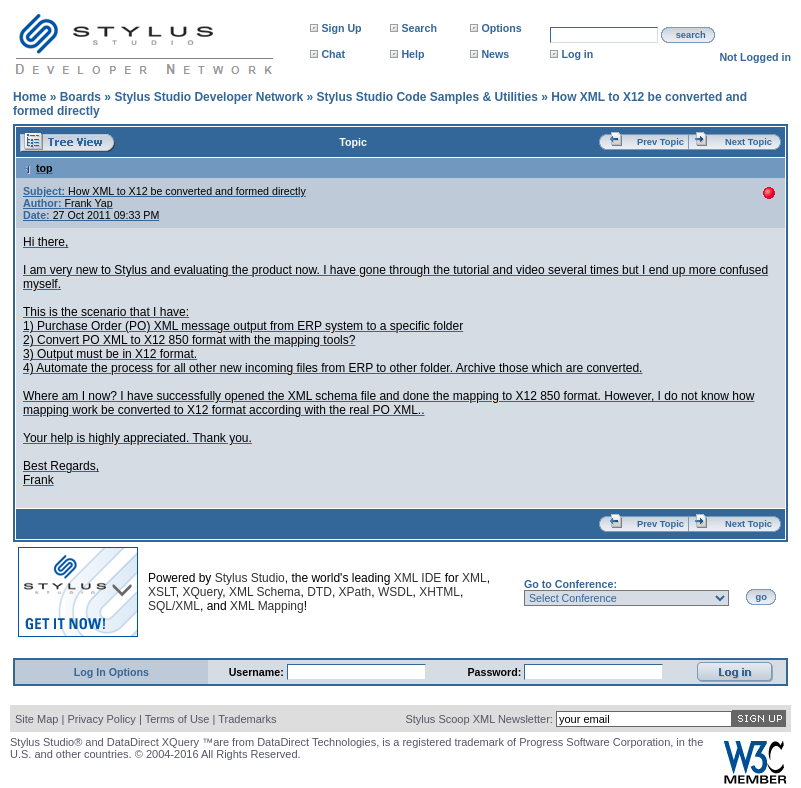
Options (501, 28)
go (761, 597)
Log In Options (111, 672)
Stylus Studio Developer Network (208, 97)
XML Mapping (267, 606)
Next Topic (748, 142)
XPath (355, 592)
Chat (333, 54)
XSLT (162, 592)
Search (419, 28)
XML (474, 578)
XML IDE (418, 578)
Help (412, 54)
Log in (577, 54)
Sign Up (341, 28)
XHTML (439, 592)
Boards (80, 97)
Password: (495, 672)
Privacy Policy (101, 719)
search (691, 35)
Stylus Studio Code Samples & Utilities (426, 97)
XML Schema (265, 592)
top (38, 168)
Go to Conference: (570, 584)
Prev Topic (660, 142)
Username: (258, 672)
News (495, 54)
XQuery (202, 592)
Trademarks (247, 719)
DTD (319, 592)
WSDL (395, 592)
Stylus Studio (250, 578)
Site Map (36, 719)
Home (29, 97)
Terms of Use (177, 719)
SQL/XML (174, 606)
